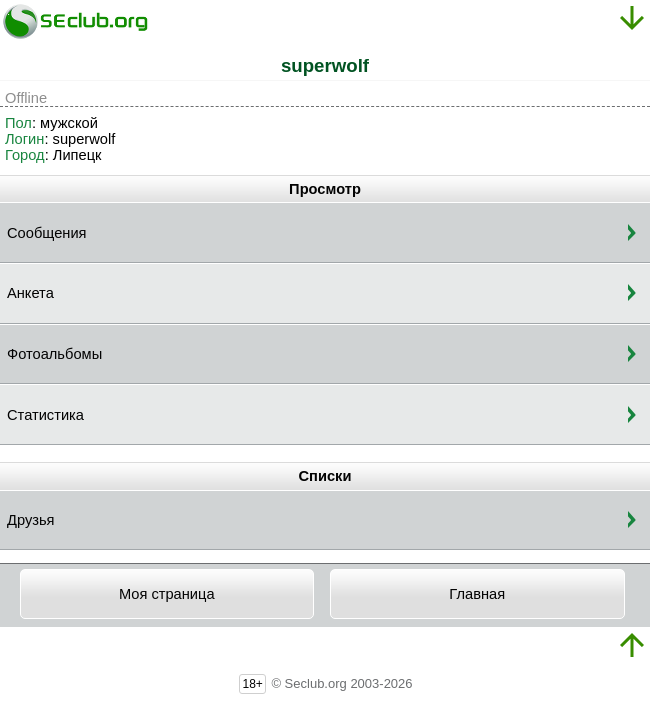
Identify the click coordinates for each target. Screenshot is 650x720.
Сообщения (47, 233)
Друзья (31, 520)
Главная (477, 594)
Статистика (45, 415)
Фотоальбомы (54, 354)
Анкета (30, 293)
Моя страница (167, 594)
